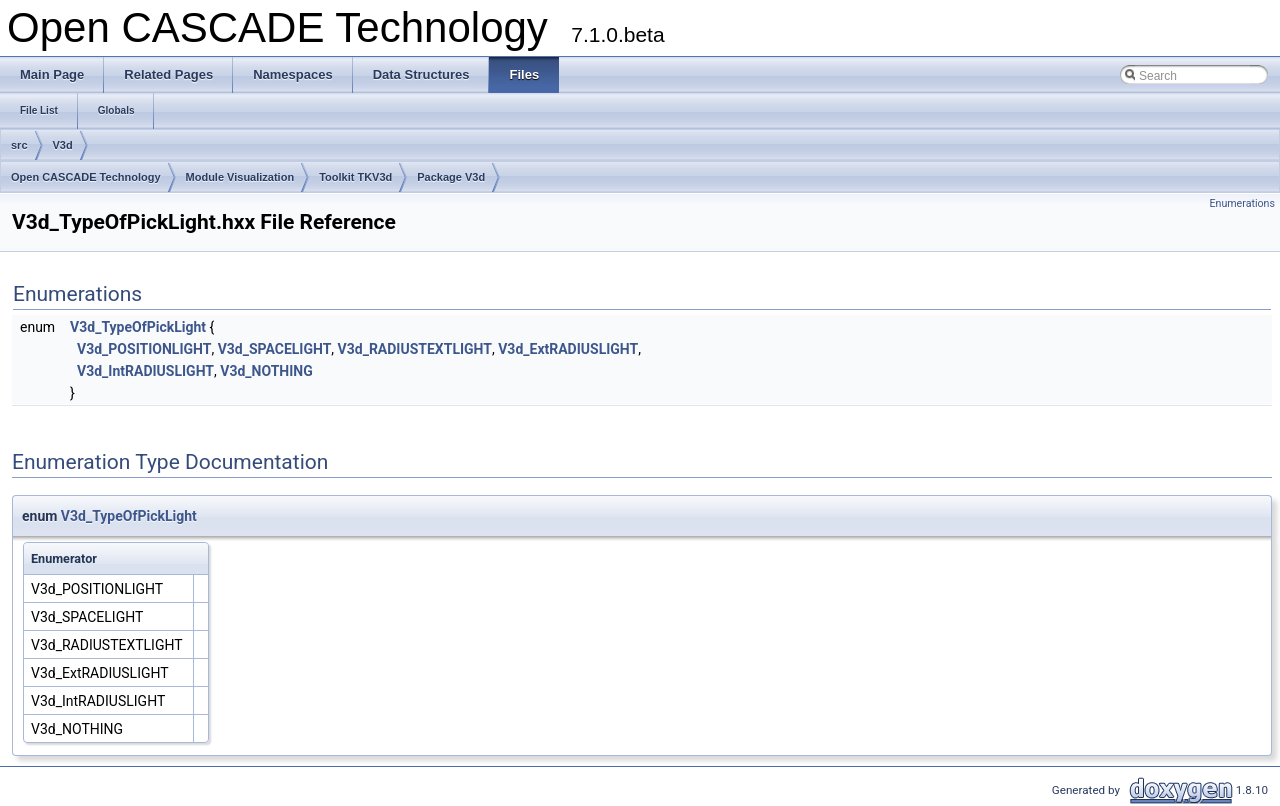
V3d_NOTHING (266, 371)
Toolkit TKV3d (355, 177)
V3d (63, 145)
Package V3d (451, 177)
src (19, 145)
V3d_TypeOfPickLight (138, 327)
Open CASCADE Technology (86, 177)
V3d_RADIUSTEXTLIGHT (415, 349)
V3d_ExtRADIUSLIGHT (568, 349)
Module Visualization (240, 177)
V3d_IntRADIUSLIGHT (145, 371)
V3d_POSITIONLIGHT (144, 349)
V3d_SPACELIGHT (275, 349)
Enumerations (1242, 203)
